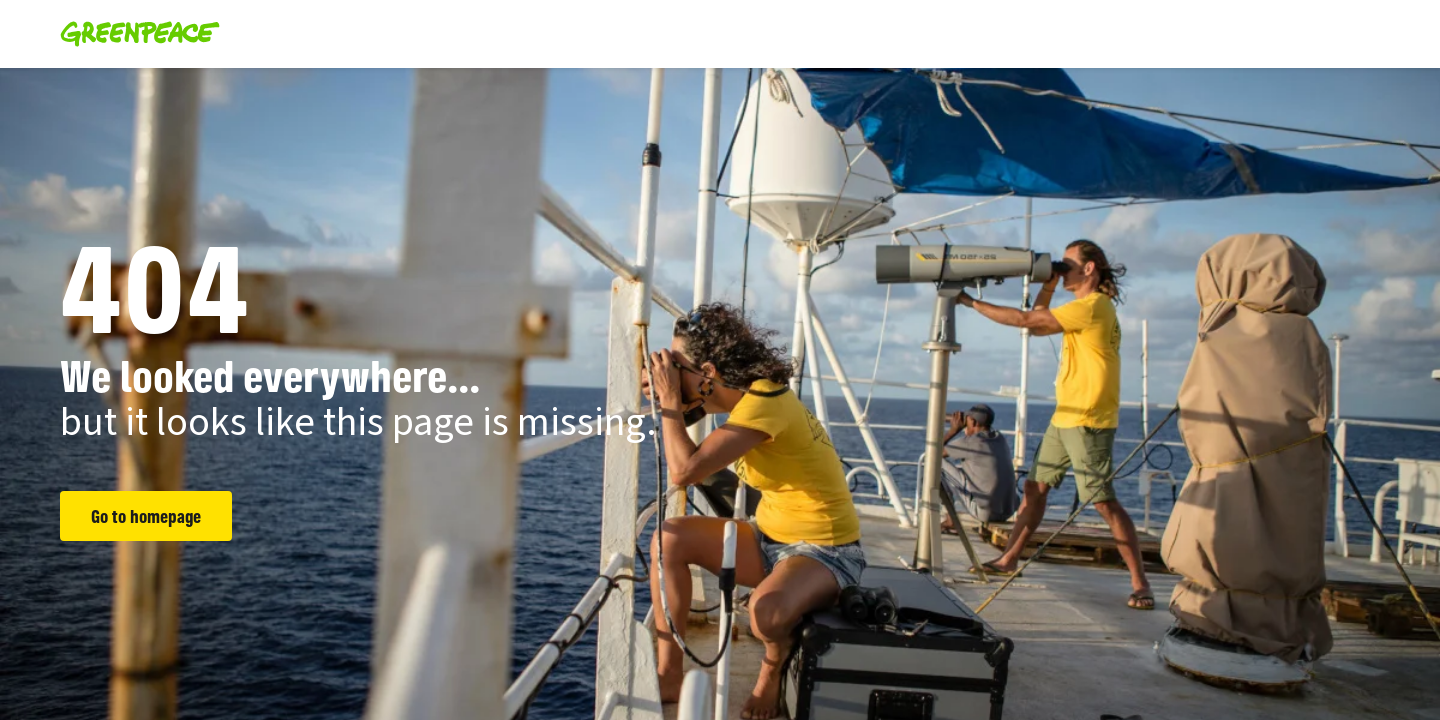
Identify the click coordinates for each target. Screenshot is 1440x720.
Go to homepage (146, 516)
